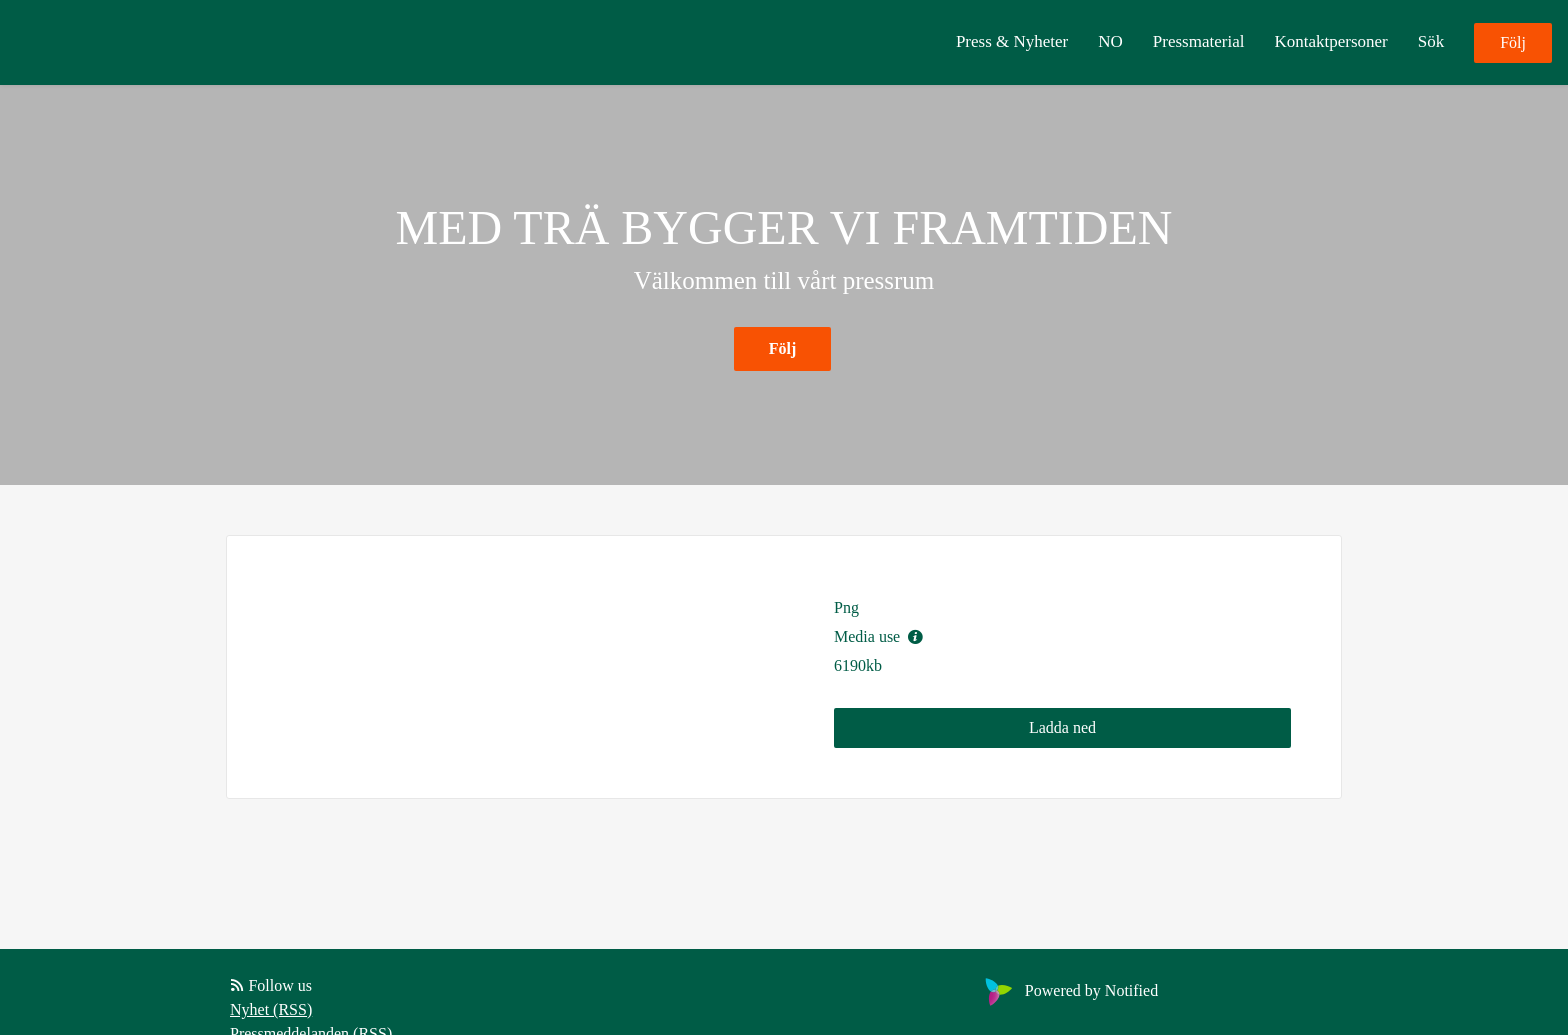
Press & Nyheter (1012, 41)
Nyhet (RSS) (271, 1009)
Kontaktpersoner (1330, 41)
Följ (1513, 42)
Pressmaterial (1199, 41)
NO (1110, 41)
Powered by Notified (1069, 990)
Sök (1431, 41)
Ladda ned (1062, 727)
